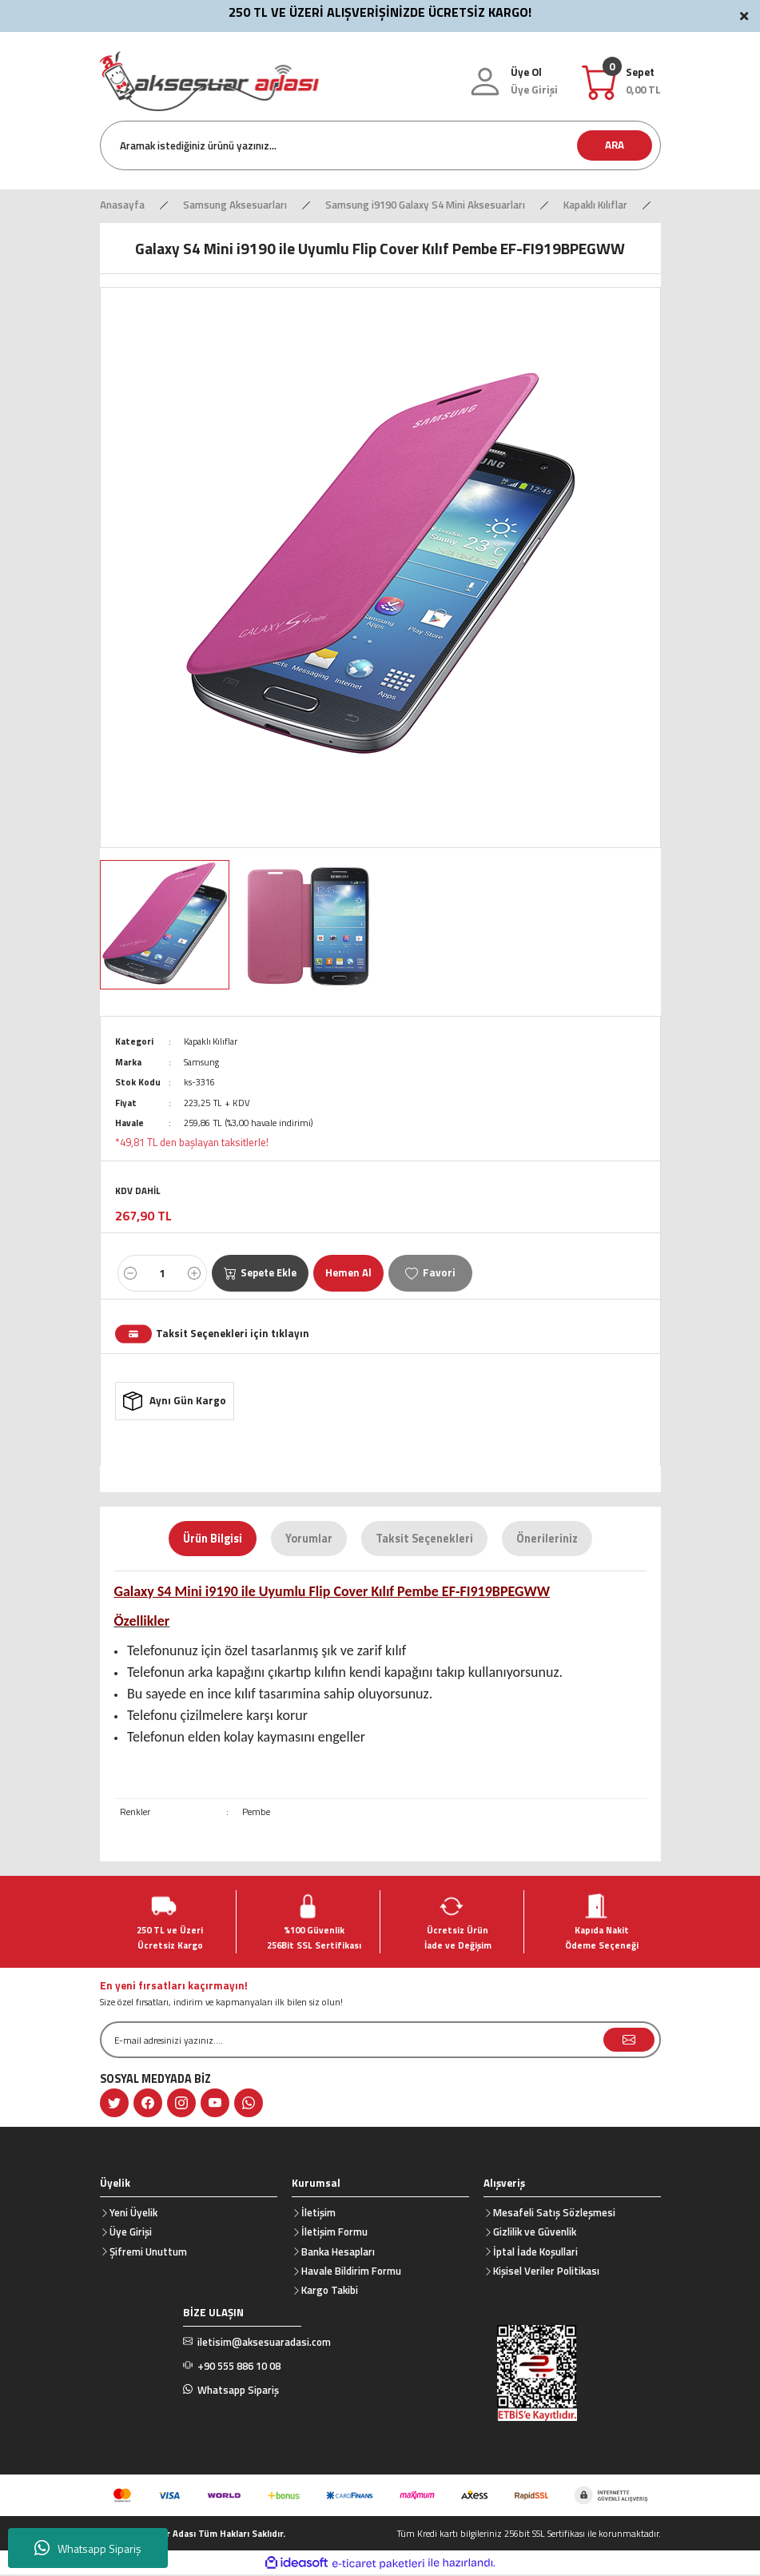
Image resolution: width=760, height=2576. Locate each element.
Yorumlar (308, 1540)
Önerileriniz (547, 1540)
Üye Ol (526, 72)
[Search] (380, 145)
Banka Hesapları (338, 2253)
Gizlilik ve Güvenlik (534, 2233)
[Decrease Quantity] (130, 1273)
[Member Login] (534, 90)
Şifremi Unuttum (148, 2253)
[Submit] (629, 2041)
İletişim (318, 2214)
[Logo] (209, 79)
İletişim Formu (334, 2233)
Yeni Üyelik (133, 2214)
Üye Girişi (130, 2233)
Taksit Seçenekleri (424, 1540)
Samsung (202, 1062)
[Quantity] (162, 1273)
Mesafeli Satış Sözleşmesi (554, 2214)
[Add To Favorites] (433, 1273)
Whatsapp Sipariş (87, 2548)
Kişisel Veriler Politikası (546, 2272)
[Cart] (643, 81)
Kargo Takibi (329, 2291)
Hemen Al (351, 1272)
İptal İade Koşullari (535, 2253)
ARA (614, 145)
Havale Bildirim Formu (351, 2272)
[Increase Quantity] (194, 1273)
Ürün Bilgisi (212, 1540)
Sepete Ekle (261, 1272)
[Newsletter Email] (380, 2041)
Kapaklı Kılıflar (213, 1041)
